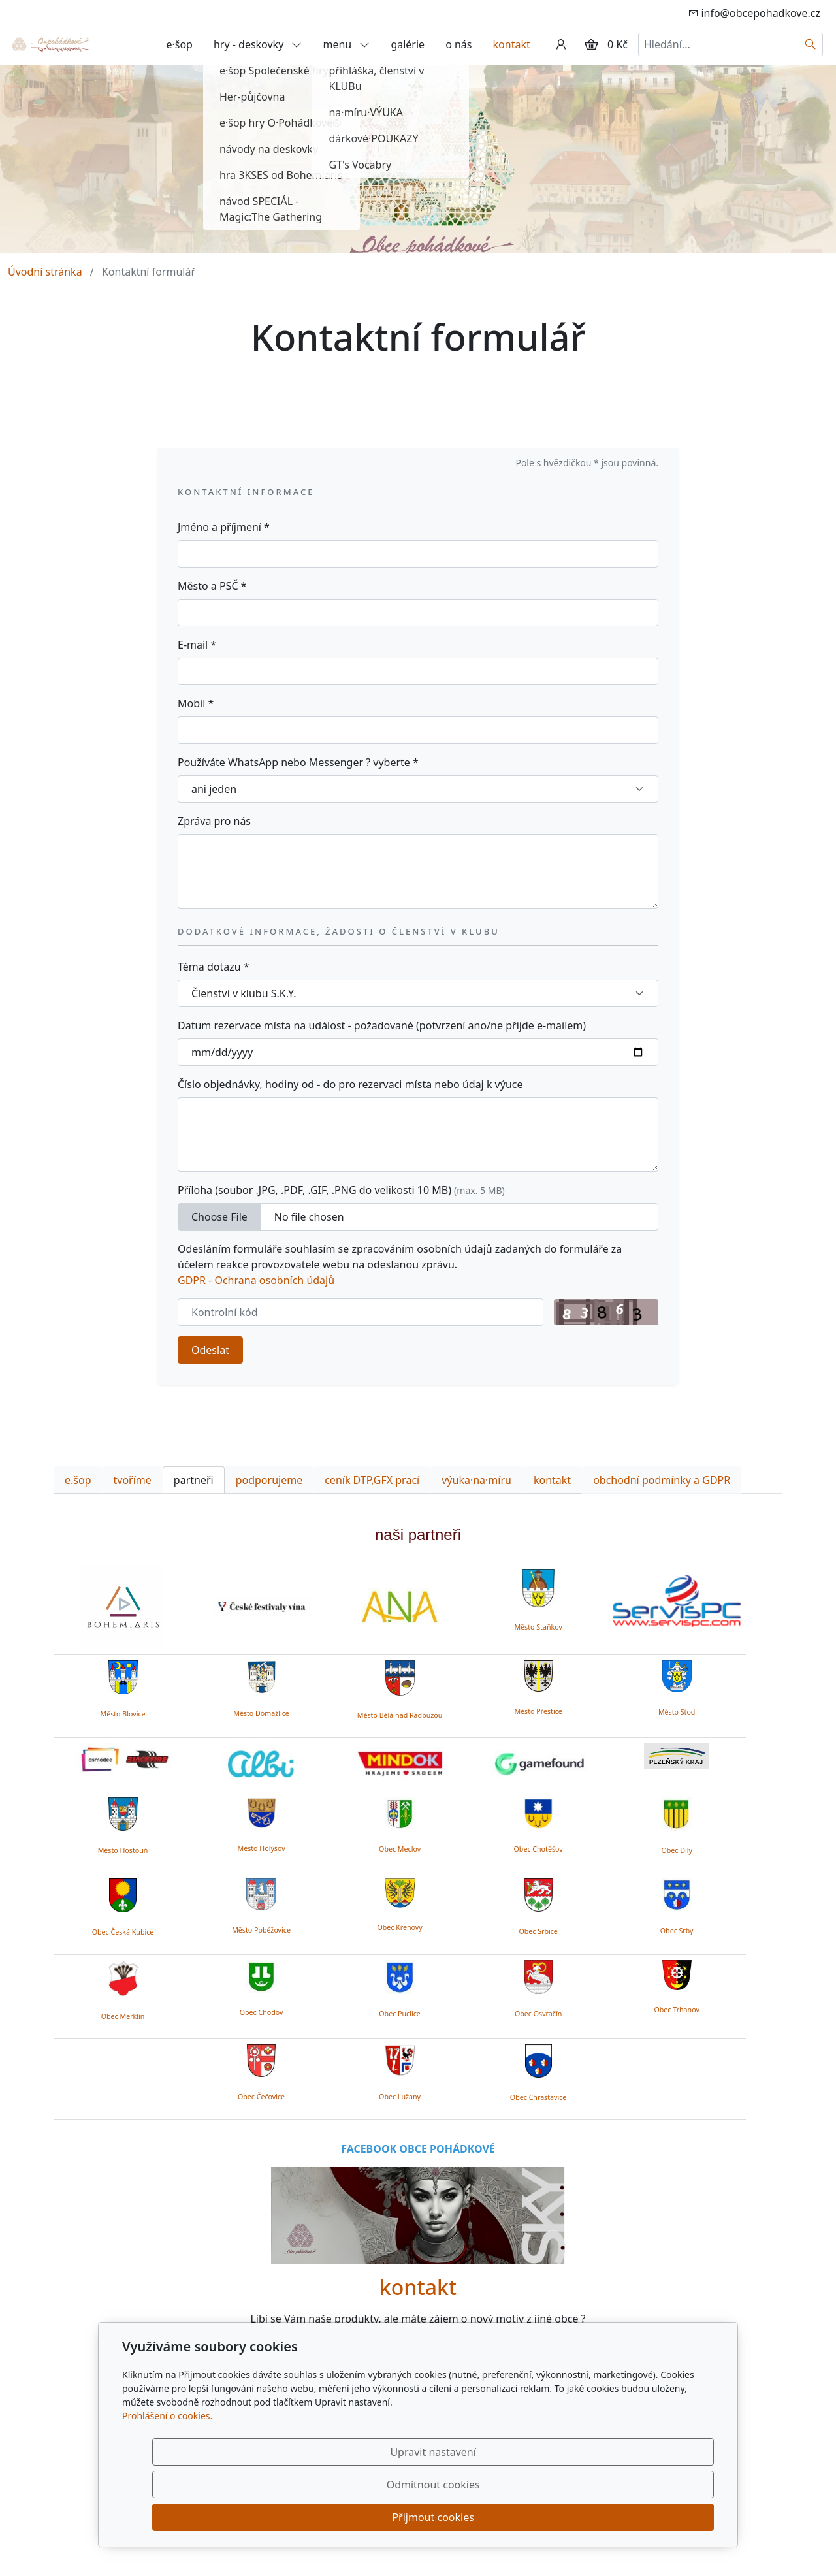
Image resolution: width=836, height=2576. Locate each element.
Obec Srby (677, 1930)
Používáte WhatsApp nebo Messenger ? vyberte (298, 762)
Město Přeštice (538, 1711)
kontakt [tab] (552, 1480)
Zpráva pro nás (214, 821)
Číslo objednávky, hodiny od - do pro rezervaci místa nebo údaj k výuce (350, 1084)
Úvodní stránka (45, 272)
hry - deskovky (258, 44)
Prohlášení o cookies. (167, 2481)
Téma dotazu (213, 966)
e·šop (179, 44)
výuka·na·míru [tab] (476, 1480)
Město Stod (677, 1711)
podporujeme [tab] (269, 1480)
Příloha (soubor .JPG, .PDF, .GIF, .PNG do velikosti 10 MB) (341, 1190)
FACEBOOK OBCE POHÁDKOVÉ (418, 2149)
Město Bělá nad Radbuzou (400, 1715)
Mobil (196, 703)
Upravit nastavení (389, 2517)
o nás (458, 44)
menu (346, 44)
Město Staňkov (538, 1627)
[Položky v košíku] (591, 44)
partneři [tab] (194, 1480)
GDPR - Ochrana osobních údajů (256, 1280)
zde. (514, 2366)
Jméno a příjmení (224, 527)
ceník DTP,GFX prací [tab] (372, 1480)
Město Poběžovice (261, 1930)
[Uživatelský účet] (561, 44)
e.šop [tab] (78, 1480)
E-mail (197, 644)
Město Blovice (122, 1713)
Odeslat (210, 1350)
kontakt (511, 44)
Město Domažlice (261, 1713)
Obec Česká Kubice (123, 1932)
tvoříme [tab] (133, 1480)
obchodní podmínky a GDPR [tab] (661, 1480)
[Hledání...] (718, 44)
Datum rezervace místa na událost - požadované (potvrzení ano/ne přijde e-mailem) (382, 1025)
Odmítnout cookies (521, 2517)
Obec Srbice (538, 1931)
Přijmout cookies (651, 2517)
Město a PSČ (212, 586)
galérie (408, 44)
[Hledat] (811, 44)
